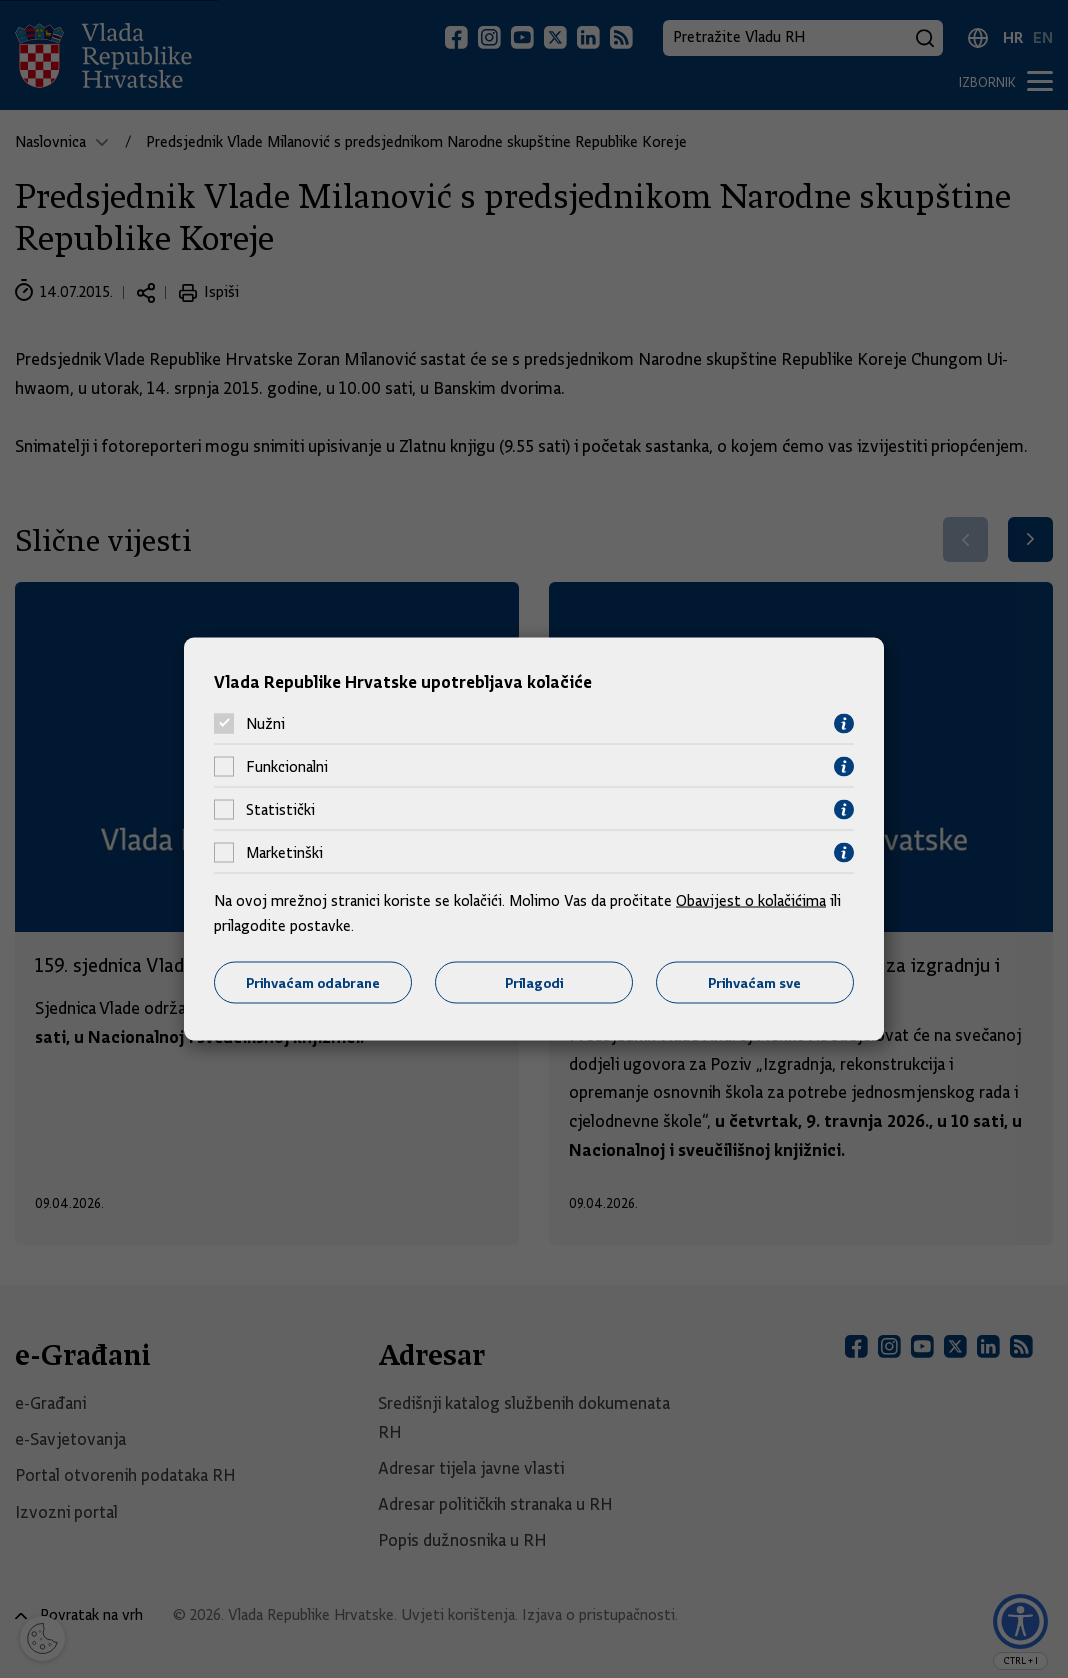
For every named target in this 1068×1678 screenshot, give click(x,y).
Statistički (280, 810)
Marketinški (284, 853)
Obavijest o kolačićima (751, 900)
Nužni (265, 724)
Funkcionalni (287, 767)
